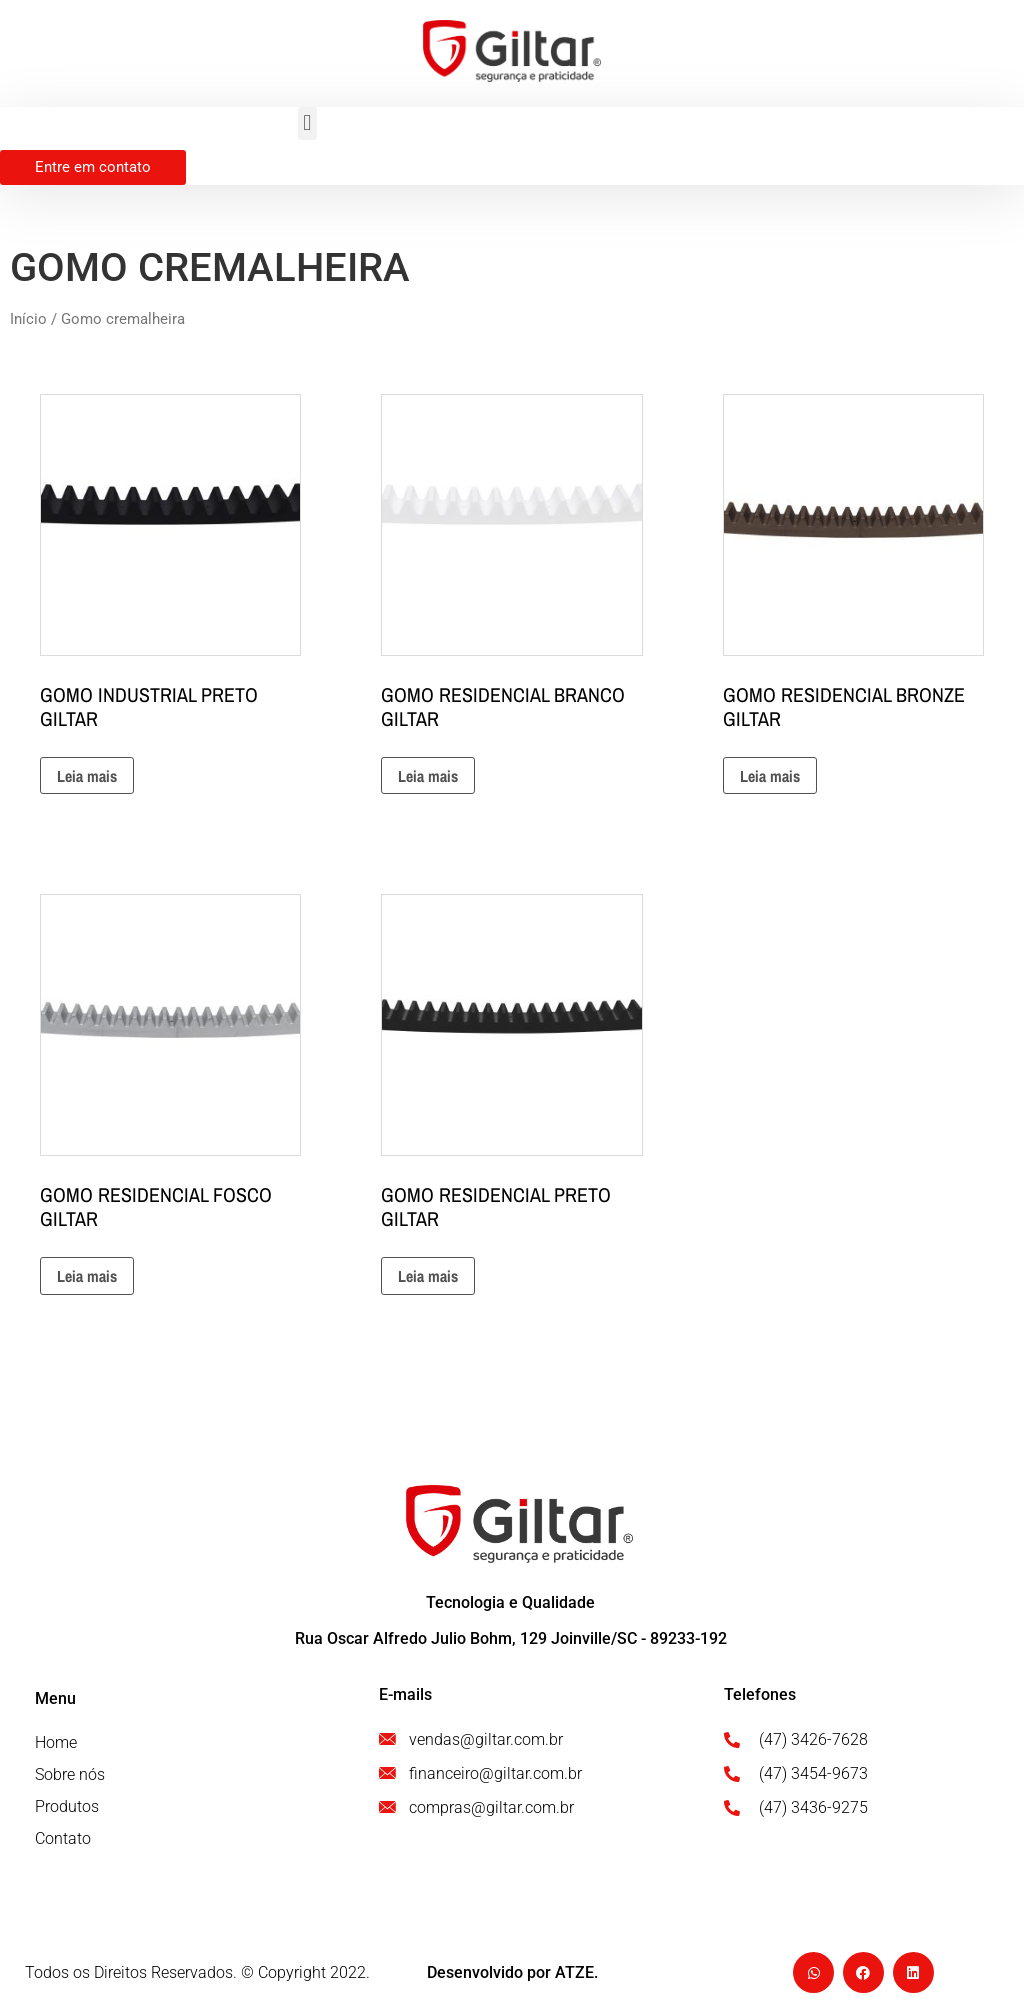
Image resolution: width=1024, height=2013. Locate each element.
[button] (307, 123)
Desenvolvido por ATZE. (512, 1972)
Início (28, 319)
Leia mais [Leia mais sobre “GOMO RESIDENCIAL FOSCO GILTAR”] (87, 1276)
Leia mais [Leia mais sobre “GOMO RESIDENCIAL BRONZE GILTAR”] (770, 776)
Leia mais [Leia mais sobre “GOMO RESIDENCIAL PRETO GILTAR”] (428, 1276)
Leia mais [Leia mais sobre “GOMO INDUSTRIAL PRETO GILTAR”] (87, 776)
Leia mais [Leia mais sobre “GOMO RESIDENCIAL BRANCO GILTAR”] (428, 776)
